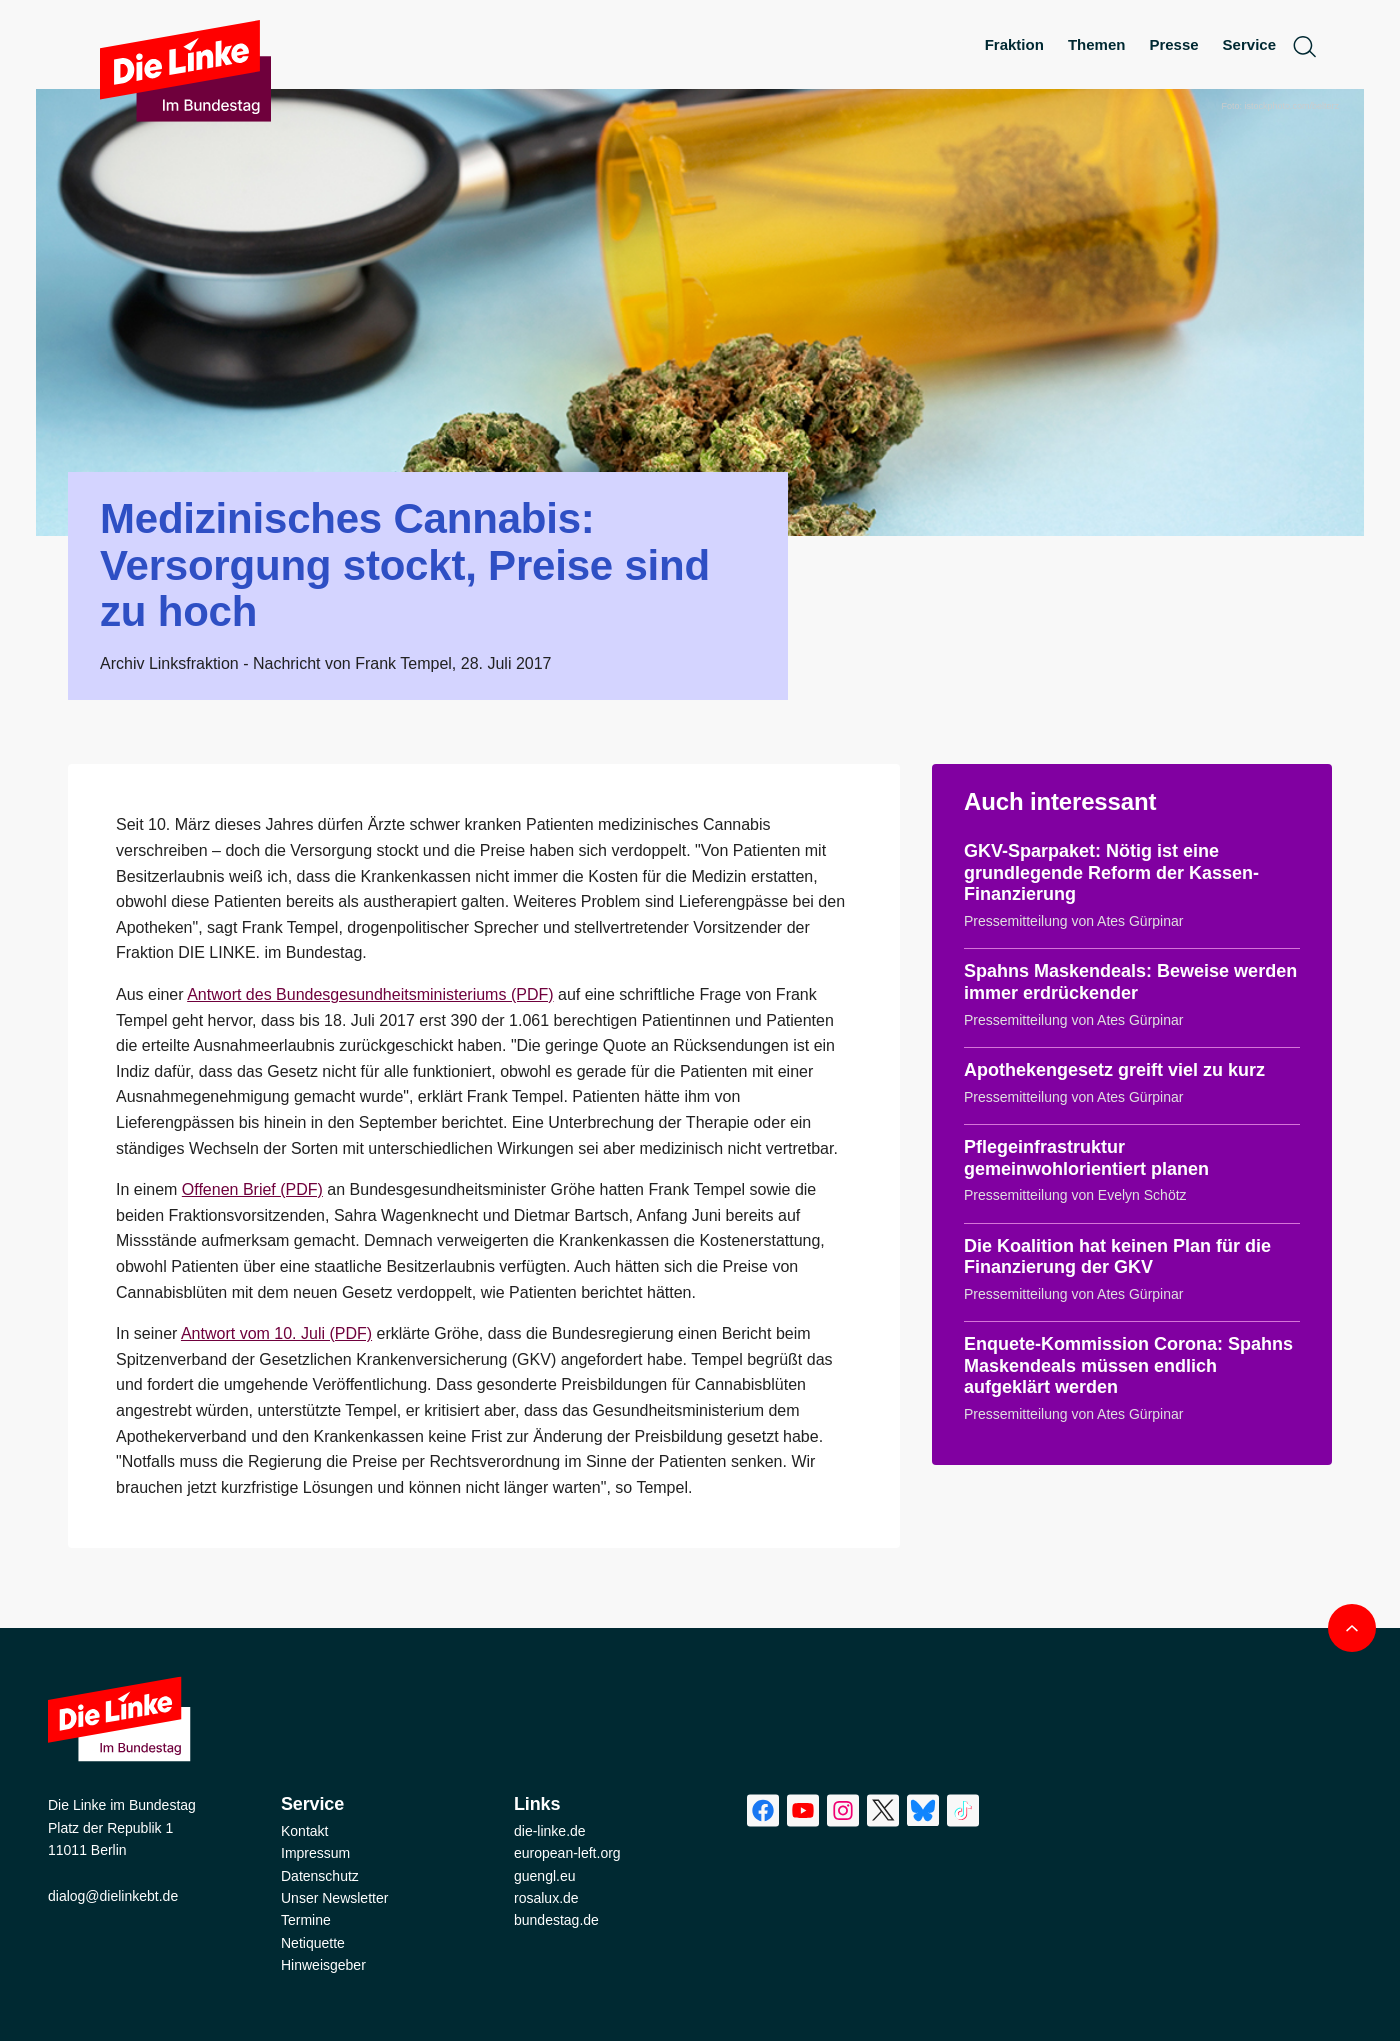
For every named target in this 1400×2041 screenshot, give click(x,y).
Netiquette (313, 1943)
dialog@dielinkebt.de (113, 1896)
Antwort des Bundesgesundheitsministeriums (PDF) (370, 994)
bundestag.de (556, 1920)
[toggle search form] (1304, 45)
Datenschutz (320, 1876)
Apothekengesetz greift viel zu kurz (1114, 1070)
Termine (306, 1920)
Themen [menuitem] (1097, 44)
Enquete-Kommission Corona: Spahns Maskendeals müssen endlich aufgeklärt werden (1128, 1365)
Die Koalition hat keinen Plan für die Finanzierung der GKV (1117, 1257)
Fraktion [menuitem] (1014, 44)
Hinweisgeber (323, 1965)
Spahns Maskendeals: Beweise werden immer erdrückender (1130, 982)
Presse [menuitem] (1173, 44)
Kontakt (304, 1831)
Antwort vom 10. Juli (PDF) (276, 1333)
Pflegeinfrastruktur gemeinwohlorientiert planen (1086, 1158)
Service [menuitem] (1249, 44)
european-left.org (567, 1853)
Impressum (315, 1853)
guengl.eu (545, 1876)
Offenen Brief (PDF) (252, 1189)
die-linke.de (550, 1831)
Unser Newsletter (334, 1898)
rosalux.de (546, 1898)
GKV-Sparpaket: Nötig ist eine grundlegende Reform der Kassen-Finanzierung (1111, 872)
